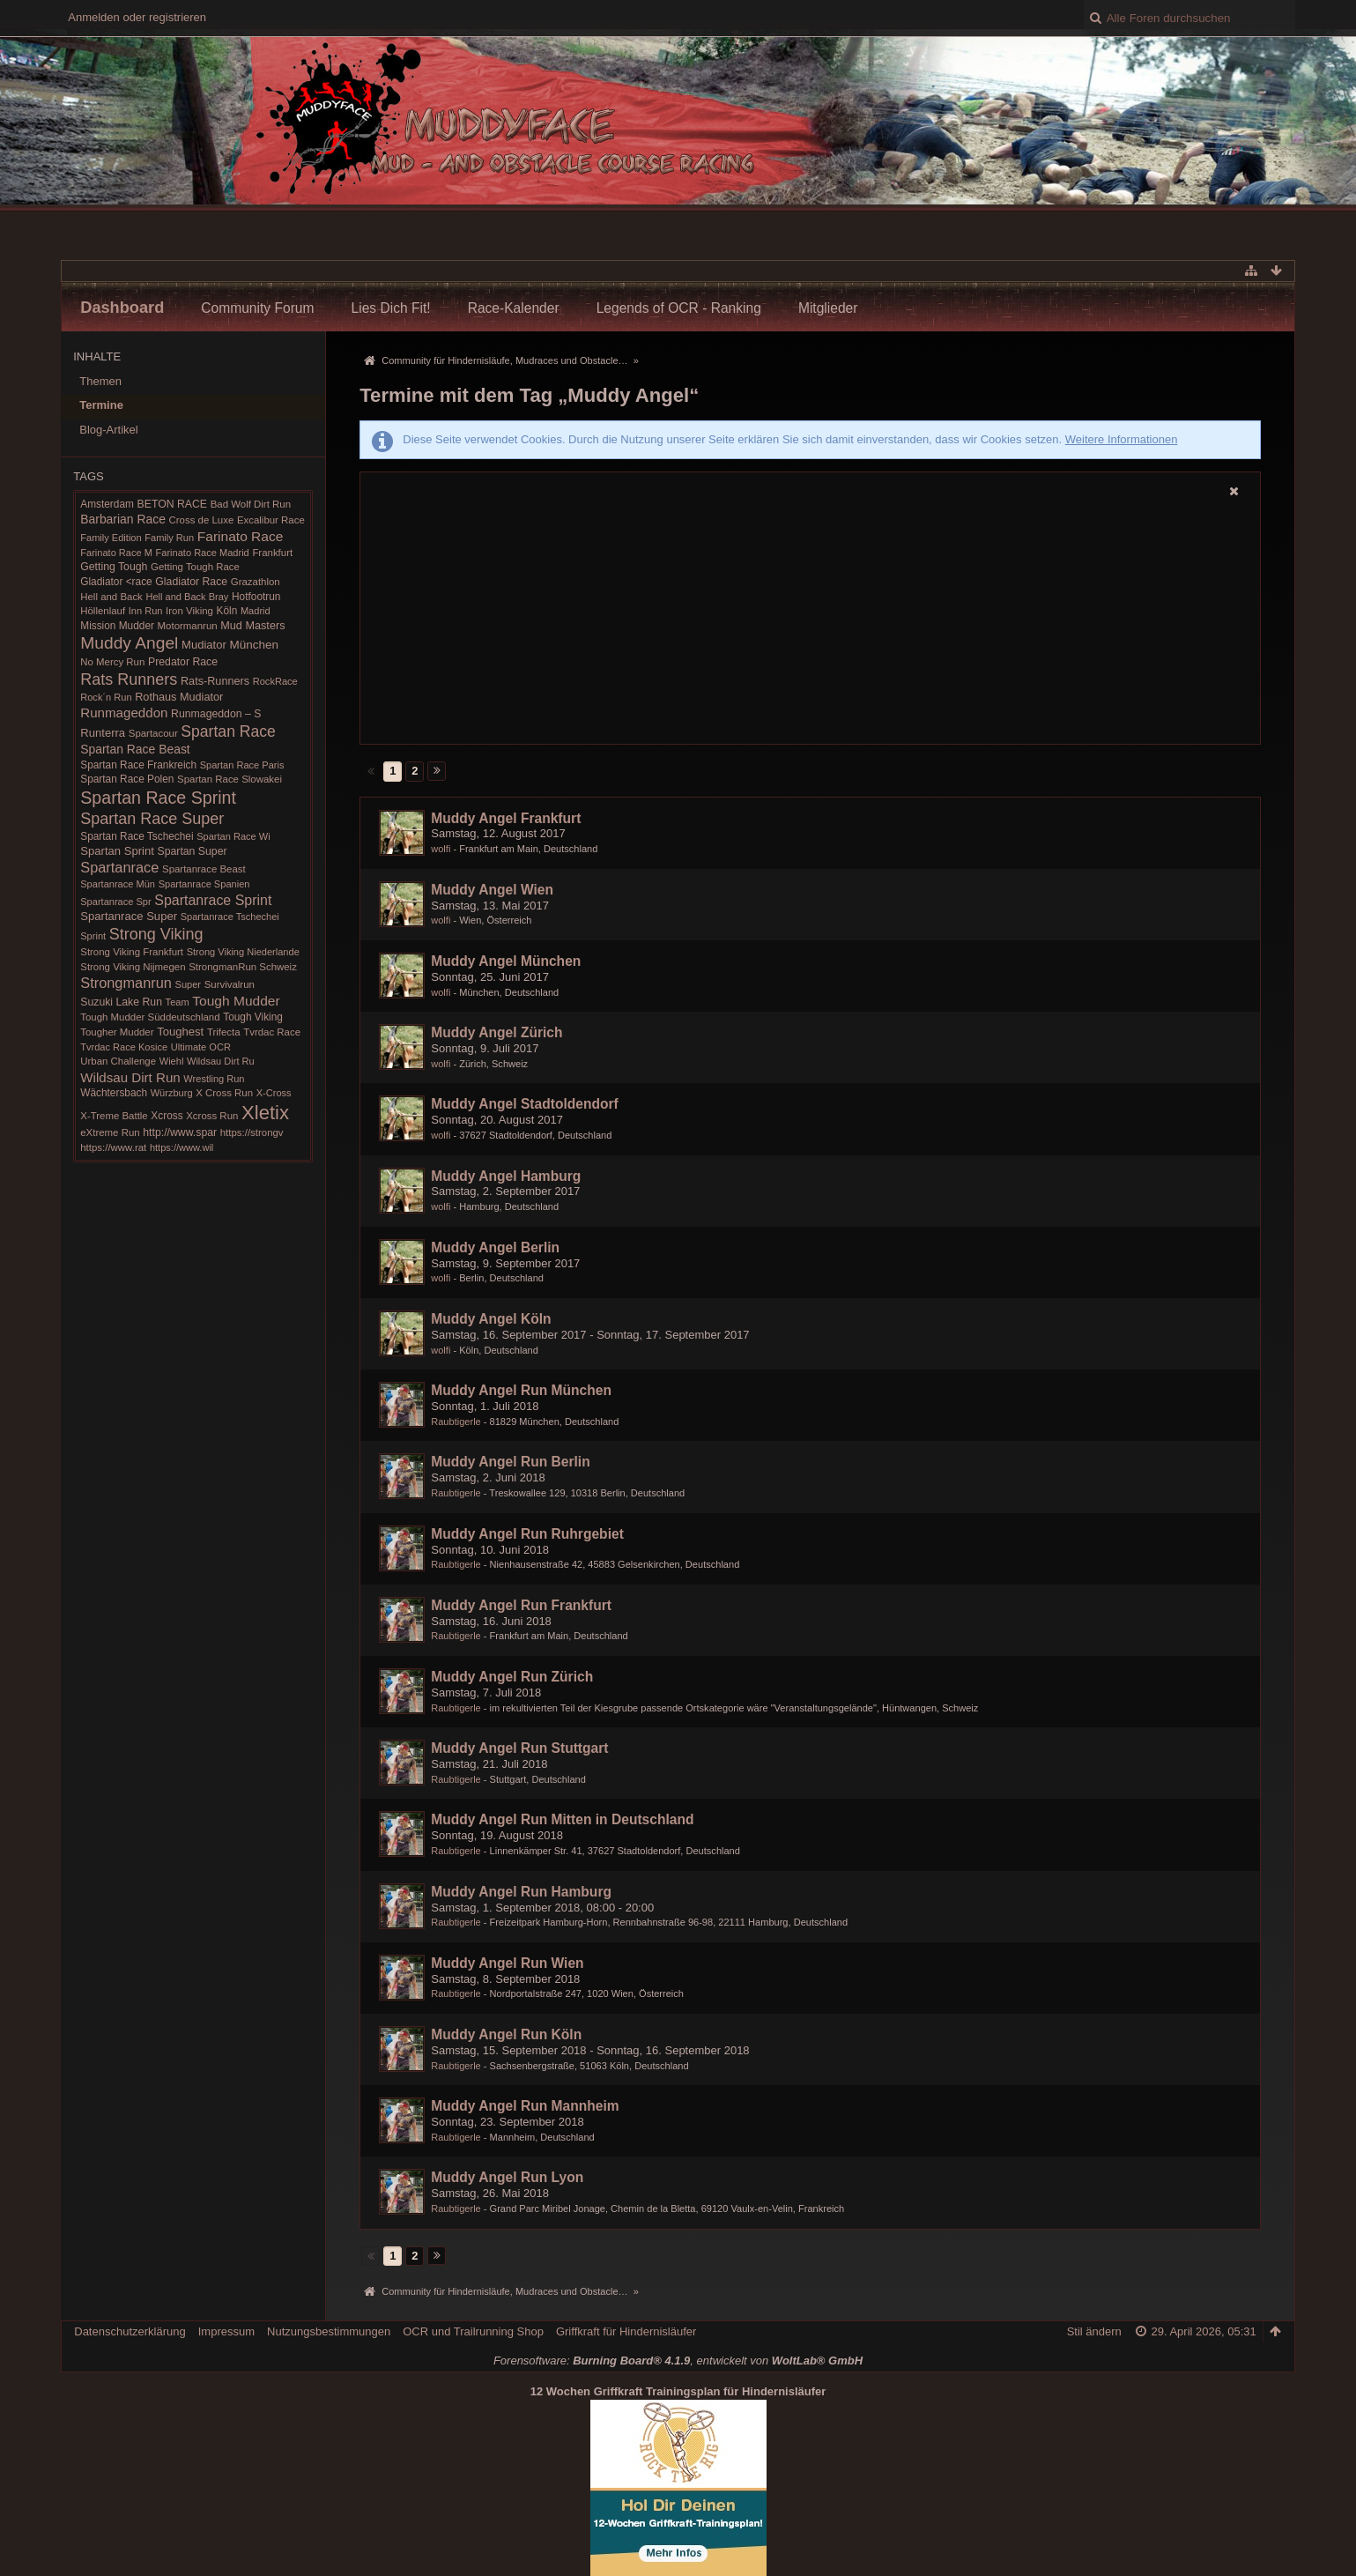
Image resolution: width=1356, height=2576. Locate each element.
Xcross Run (212, 1115)
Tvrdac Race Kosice (123, 1047)
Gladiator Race (191, 581)
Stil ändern (1094, 2331)
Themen (100, 381)
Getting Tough (113, 566)
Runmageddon (123, 712)
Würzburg (172, 1093)
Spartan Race (228, 731)
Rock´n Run (105, 697)
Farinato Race (240, 536)
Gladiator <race (116, 581)
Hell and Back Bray (186, 596)
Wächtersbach (113, 1093)
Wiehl (171, 1061)
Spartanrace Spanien (204, 884)
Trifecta (224, 1032)
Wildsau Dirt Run (130, 1077)
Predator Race (183, 662)
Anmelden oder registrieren (137, 17)
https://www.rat (113, 1147)
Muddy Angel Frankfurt (506, 818)
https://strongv (252, 1132)
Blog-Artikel (108, 429)
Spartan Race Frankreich (138, 765)
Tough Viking (253, 1017)
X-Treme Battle (113, 1115)
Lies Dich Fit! (391, 308)
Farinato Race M (116, 552)
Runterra (102, 732)
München (254, 644)
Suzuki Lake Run (121, 1002)
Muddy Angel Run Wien (507, 1963)
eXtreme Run (109, 1132)
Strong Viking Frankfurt (131, 952)
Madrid (255, 610)
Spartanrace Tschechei (230, 916)
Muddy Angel (129, 643)
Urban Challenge (118, 1061)
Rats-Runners (215, 681)
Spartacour (153, 733)
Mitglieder (828, 308)
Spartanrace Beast (204, 869)
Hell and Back (111, 596)
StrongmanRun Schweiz (243, 966)
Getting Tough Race (195, 566)
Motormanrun (188, 625)
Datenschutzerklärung (129, 2331)
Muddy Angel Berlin (495, 1247)
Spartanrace (119, 867)
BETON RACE (172, 504)
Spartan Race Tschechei (136, 836)
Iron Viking (189, 610)
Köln (227, 611)
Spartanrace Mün (117, 884)
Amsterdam (107, 504)
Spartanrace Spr (115, 901)
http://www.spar (180, 1132)
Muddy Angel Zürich (496, 1032)
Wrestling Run (213, 1078)
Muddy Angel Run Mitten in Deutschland (562, 1819)
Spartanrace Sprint (212, 900)
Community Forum (257, 308)
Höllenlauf (102, 610)
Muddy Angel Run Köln (506, 2034)
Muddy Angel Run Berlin (510, 1461)
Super (188, 984)
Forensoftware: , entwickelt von (678, 2360)
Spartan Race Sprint (158, 797)
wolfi (440, 848)
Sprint (93, 936)
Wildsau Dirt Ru (221, 1061)
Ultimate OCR (201, 1047)
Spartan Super (191, 851)
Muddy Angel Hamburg (506, 1176)
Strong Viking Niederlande (243, 952)
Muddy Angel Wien (492, 889)
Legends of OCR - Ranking (678, 308)
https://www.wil (181, 1147)
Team (177, 1002)
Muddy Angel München (506, 961)
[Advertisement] (810, 623)
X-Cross (274, 1093)
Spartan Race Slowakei (229, 779)
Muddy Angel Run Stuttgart (519, 1748)
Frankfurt (272, 552)
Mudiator (204, 644)
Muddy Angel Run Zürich (512, 1676)
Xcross (166, 1116)
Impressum (226, 2331)
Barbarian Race (123, 519)
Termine (101, 405)
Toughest (180, 1031)
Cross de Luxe (201, 520)
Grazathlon (255, 581)
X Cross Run (224, 1093)
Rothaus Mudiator (179, 697)
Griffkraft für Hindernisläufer (626, 2331)
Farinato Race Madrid (202, 552)
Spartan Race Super (152, 819)
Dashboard (122, 307)
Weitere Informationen (1121, 439)
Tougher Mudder (116, 1032)
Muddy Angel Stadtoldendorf (525, 1103)
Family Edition (110, 537)
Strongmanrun (126, 983)
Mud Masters (252, 626)
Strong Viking (156, 934)
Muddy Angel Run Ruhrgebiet (527, 1533)
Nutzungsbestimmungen (328, 2331)
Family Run (169, 537)
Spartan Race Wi (233, 836)
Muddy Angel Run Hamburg (521, 1891)
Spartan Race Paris (242, 765)
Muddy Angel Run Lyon (507, 2177)
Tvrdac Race (271, 1032)
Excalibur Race (271, 520)
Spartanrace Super (128, 916)
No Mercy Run (112, 662)
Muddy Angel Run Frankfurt (521, 1605)
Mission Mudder (117, 626)
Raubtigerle (456, 1421)
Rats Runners (128, 679)
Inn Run (146, 610)
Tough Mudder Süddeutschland (149, 1017)
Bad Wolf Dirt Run (251, 504)
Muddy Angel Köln (491, 1318)
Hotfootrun (256, 596)
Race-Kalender (513, 308)
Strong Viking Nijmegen (132, 966)
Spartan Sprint (117, 850)
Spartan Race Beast (134, 749)
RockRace (275, 681)
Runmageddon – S (216, 714)
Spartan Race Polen (127, 779)
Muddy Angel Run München (521, 1390)
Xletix (265, 1113)
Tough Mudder (235, 1000)
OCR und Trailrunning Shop (473, 2331)
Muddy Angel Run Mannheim (525, 2105)
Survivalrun (229, 984)
